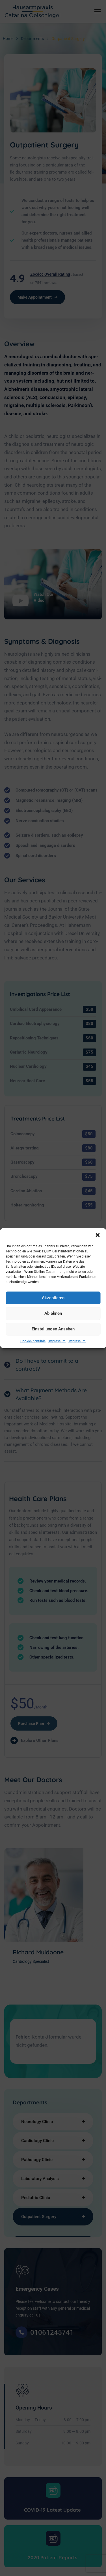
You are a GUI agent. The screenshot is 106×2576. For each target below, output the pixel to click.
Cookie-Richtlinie (33, 1341)
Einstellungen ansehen (53, 1329)
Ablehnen (53, 1313)
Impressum (57, 1341)
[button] (97, 1235)
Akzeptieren (53, 1297)
